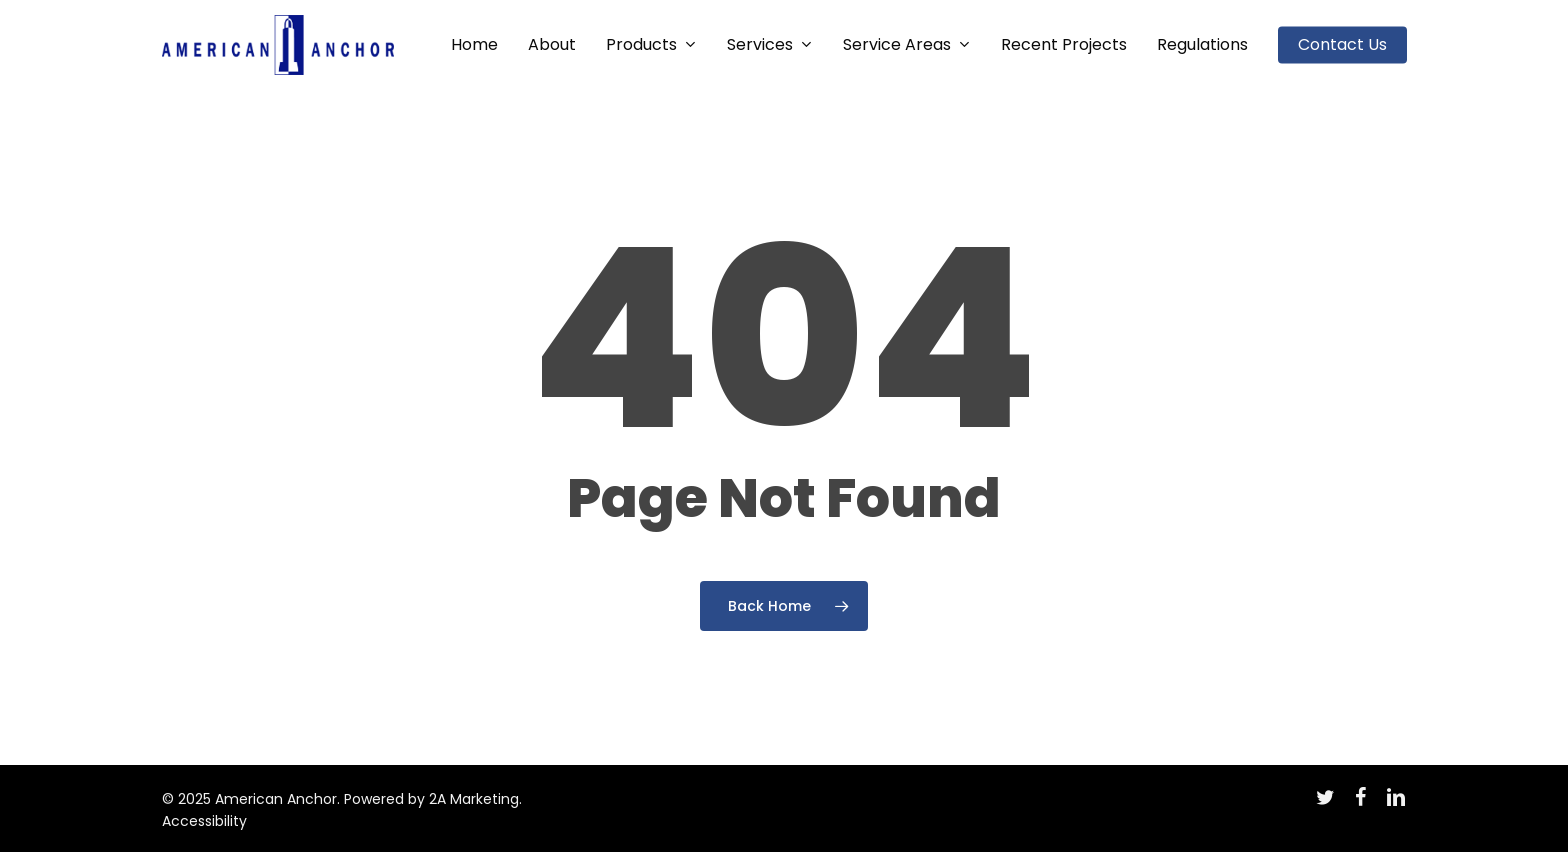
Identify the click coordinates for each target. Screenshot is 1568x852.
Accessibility (204, 821)
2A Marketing (474, 799)
